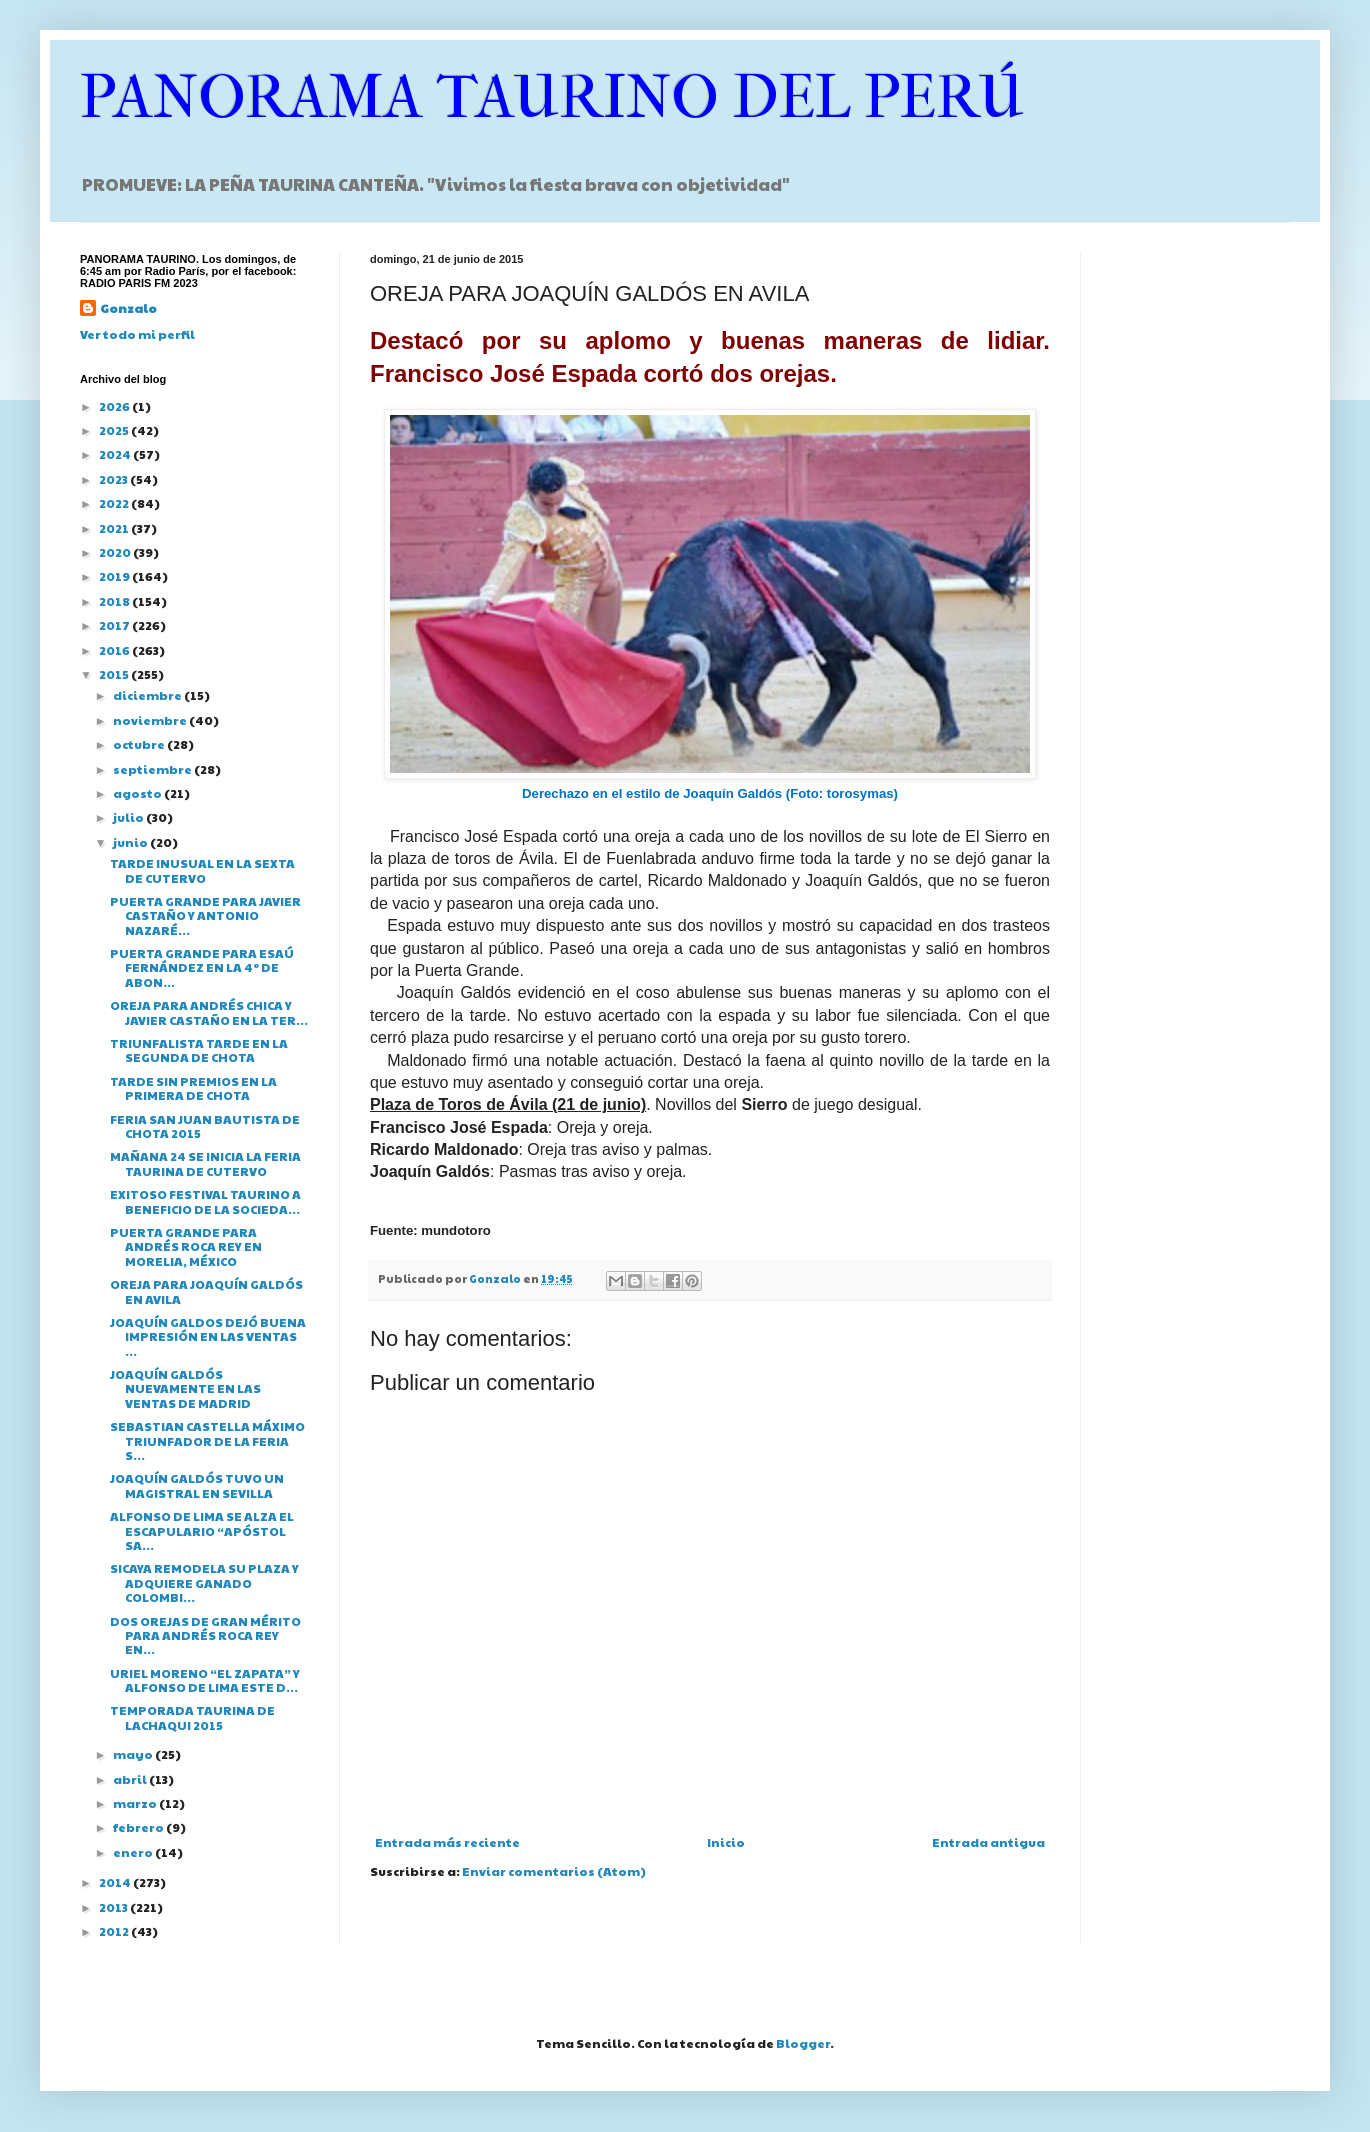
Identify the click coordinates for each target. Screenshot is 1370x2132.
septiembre (153, 769)
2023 (114, 479)
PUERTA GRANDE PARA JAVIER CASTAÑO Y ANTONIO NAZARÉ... (205, 915)
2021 (115, 528)
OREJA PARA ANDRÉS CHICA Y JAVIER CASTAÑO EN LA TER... (209, 1012)
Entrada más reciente (447, 1842)
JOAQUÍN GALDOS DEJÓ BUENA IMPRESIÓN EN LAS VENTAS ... (208, 1336)
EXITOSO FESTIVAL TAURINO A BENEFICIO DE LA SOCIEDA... (205, 1201)
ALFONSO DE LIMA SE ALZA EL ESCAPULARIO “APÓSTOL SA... (202, 1530)
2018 (115, 601)
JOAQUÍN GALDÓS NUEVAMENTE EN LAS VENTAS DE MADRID (185, 1388)
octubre (140, 744)
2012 (115, 1931)
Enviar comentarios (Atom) (554, 1871)
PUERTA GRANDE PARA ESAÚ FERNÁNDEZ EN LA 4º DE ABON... (202, 967)
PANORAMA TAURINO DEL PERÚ (552, 97)
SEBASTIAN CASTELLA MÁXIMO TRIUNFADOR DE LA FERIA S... (207, 1440)
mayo (134, 1754)
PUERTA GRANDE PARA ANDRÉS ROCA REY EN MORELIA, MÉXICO (186, 1246)
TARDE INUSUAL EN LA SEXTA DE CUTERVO (202, 870)
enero (134, 1852)
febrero (139, 1827)
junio (131, 842)
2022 (115, 503)
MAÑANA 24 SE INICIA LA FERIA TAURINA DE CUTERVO (205, 1163)
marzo (136, 1803)
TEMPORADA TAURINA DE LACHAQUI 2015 (192, 1717)
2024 (116, 454)
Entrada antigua (988, 1842)
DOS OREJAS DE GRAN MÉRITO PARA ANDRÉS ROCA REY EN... (205, 1635)
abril (131, 1779)
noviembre (151, 720)
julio (129, 817)
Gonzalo (128, 308)
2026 (115, 406)
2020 (116, 552)
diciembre (148, 695)
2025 (115, 430)
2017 (115, 625)
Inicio (726, 1842)
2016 (115, 650)
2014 (116, 1882)
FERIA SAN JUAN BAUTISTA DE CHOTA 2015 (205, 1126)
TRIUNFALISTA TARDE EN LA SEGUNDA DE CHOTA (199, 1050)
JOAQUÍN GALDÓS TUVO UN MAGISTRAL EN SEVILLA (197, 1485)
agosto (138, 793)
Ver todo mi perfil (137, 334)
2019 (115, 576)
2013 (114, 1907)
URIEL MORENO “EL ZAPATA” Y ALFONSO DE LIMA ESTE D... (205, 1680)
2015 (115, 674)
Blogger (803, 2043)
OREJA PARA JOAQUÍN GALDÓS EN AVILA (206, 1291)
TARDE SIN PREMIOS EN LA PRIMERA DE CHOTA (193, 1088)
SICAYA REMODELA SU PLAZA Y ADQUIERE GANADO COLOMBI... (204, 1582)
